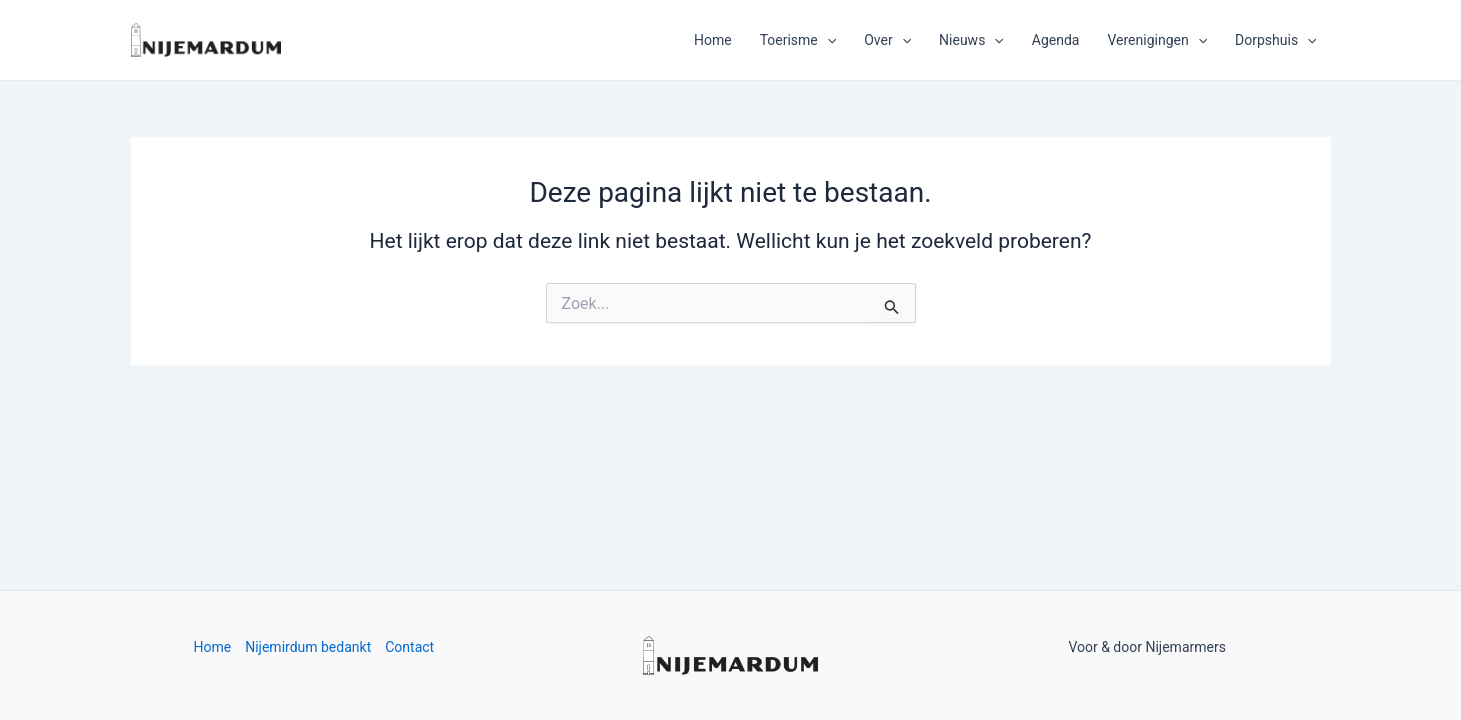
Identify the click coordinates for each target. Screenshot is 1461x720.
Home (713, 40)
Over (887, 40)
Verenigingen (1157, 40)
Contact (409, 647)
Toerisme (798, 40)
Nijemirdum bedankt (308, 647)
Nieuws (971, 40)
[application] (827, 40)
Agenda (1056, 40)
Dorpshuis (1275, 40)
